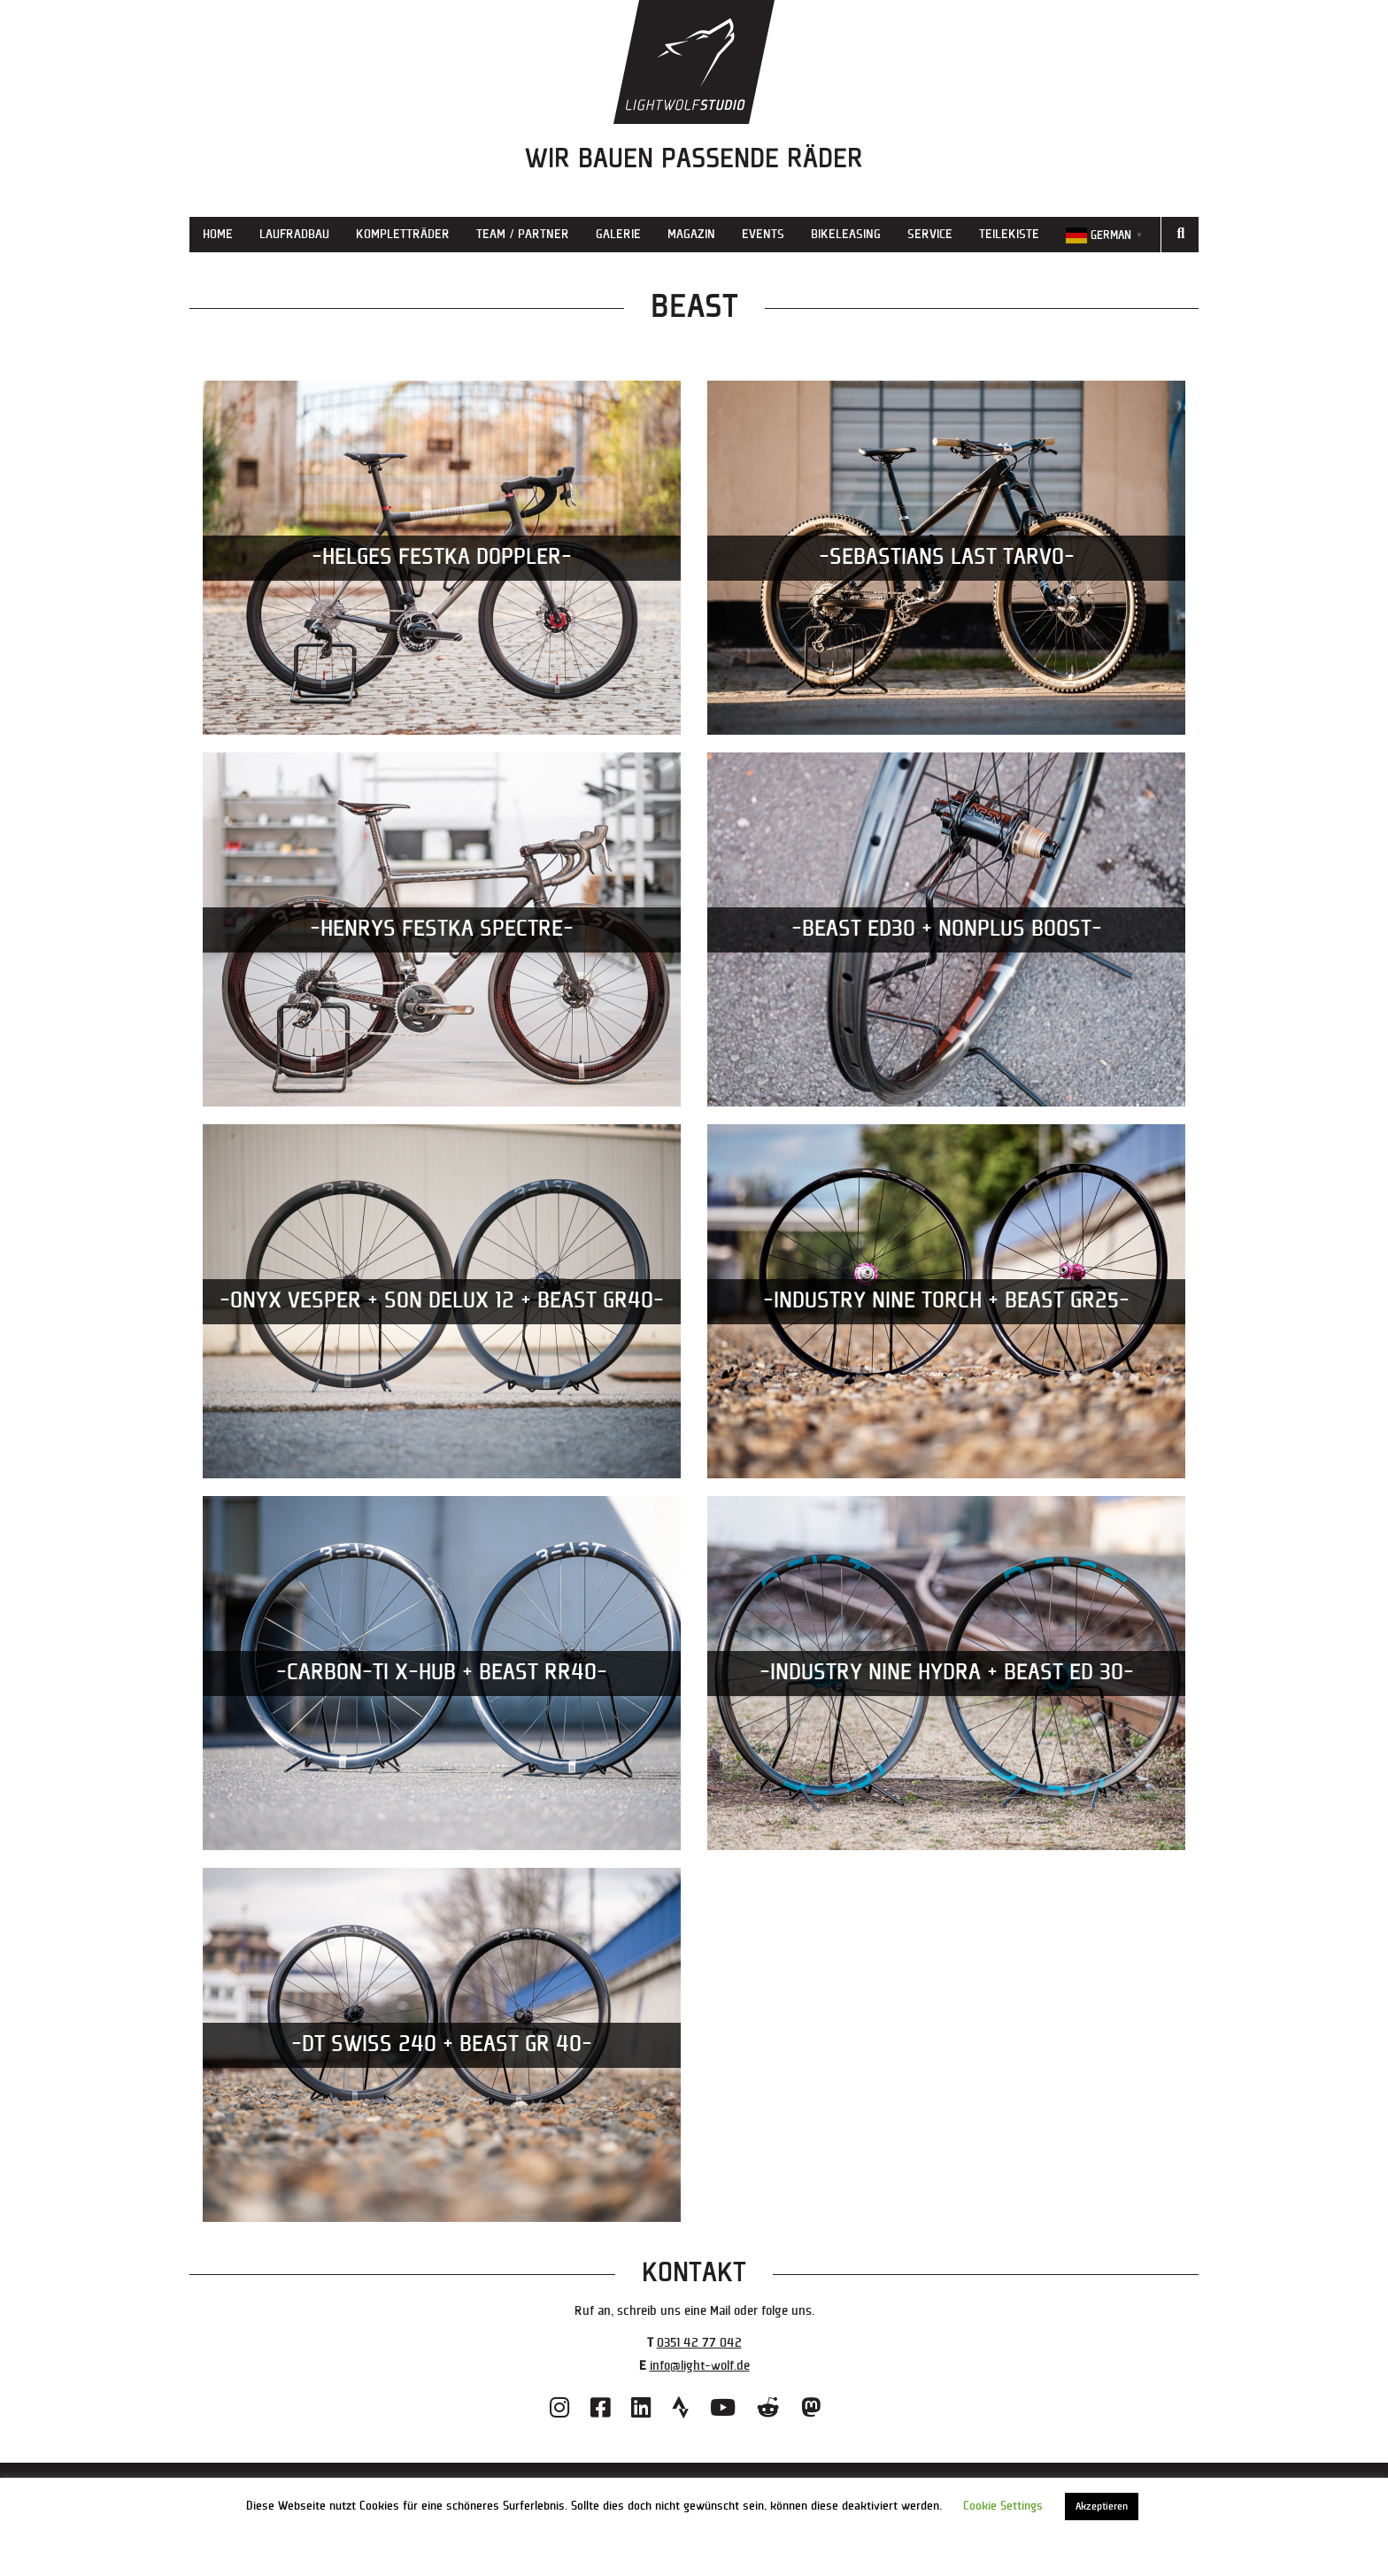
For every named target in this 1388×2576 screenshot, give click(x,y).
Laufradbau (294, 234)
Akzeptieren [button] (1102, 2506)
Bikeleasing (846, 234)
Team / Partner (522, 234)
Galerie (618, 234)
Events (763, 234)
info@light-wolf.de (700, 2365)
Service (929, 234)
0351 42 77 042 (699, 2342)
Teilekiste (1009, 234)
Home (218, 234)
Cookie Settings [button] (1003, 2506)
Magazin (691, 234)
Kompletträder (403, 234)
